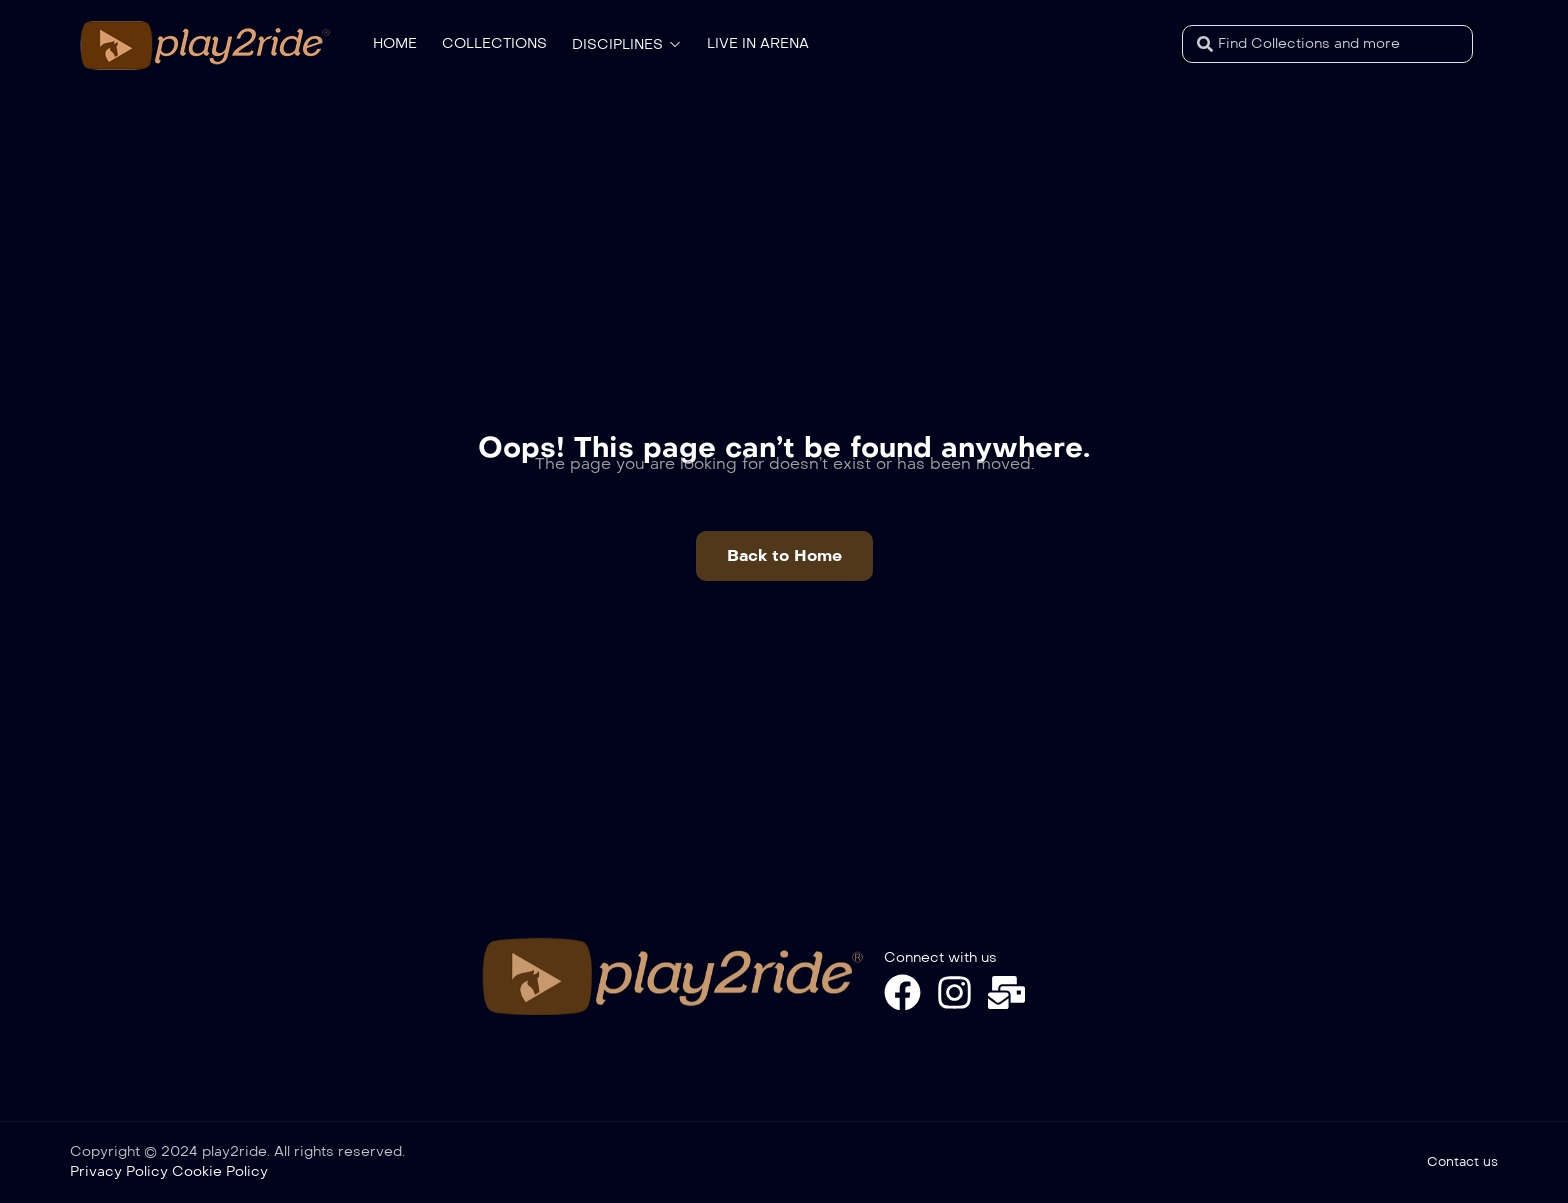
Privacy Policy (119, 1171)
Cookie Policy (220, 1171)
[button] (784, 556)
